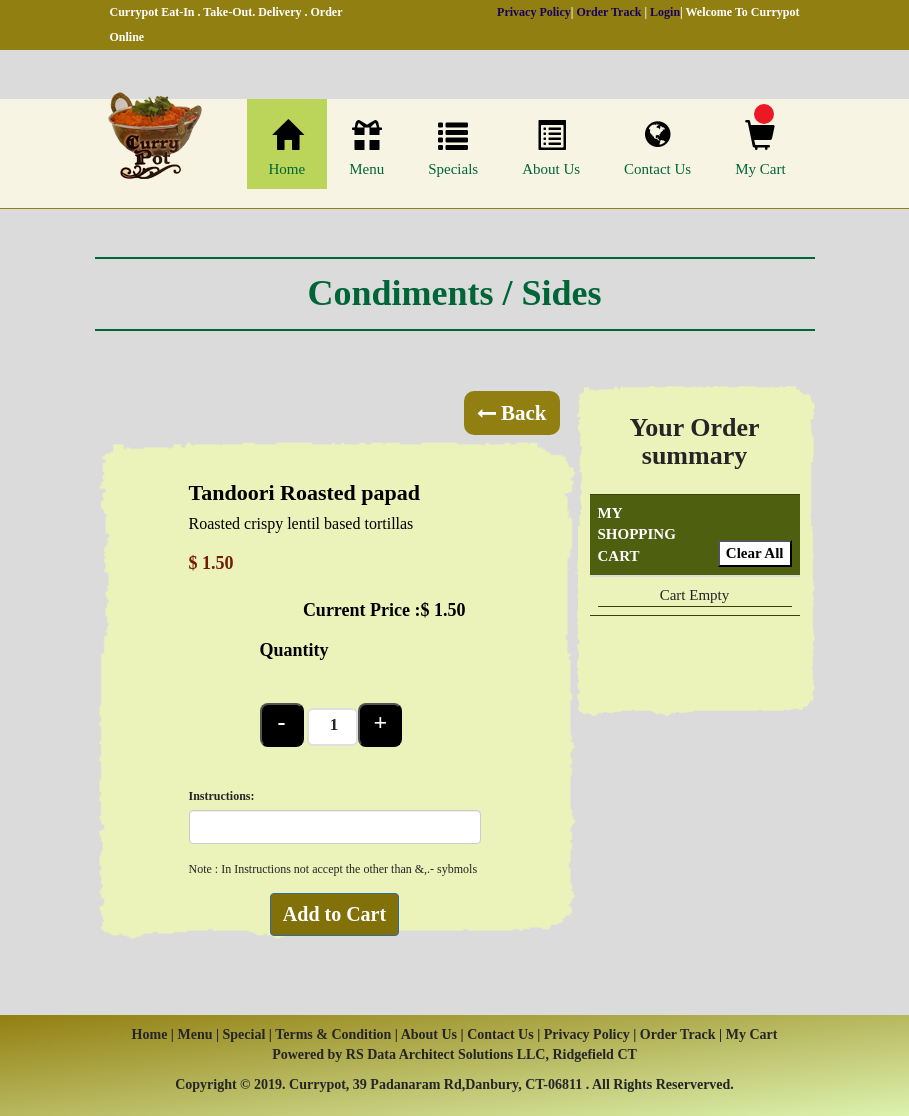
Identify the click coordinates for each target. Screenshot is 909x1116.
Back (512, 413)
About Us (551, 148)
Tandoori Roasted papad (304, 492)
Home (287, 148)
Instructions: (222, 796)
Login (665, 12)
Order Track (608, 12)
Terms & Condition (333, 1034)
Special (246, 1034)
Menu (366, 148)
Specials (453, 148)
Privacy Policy (534, 12)
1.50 (450, 610)
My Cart (760, 148)
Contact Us (657, 148)
